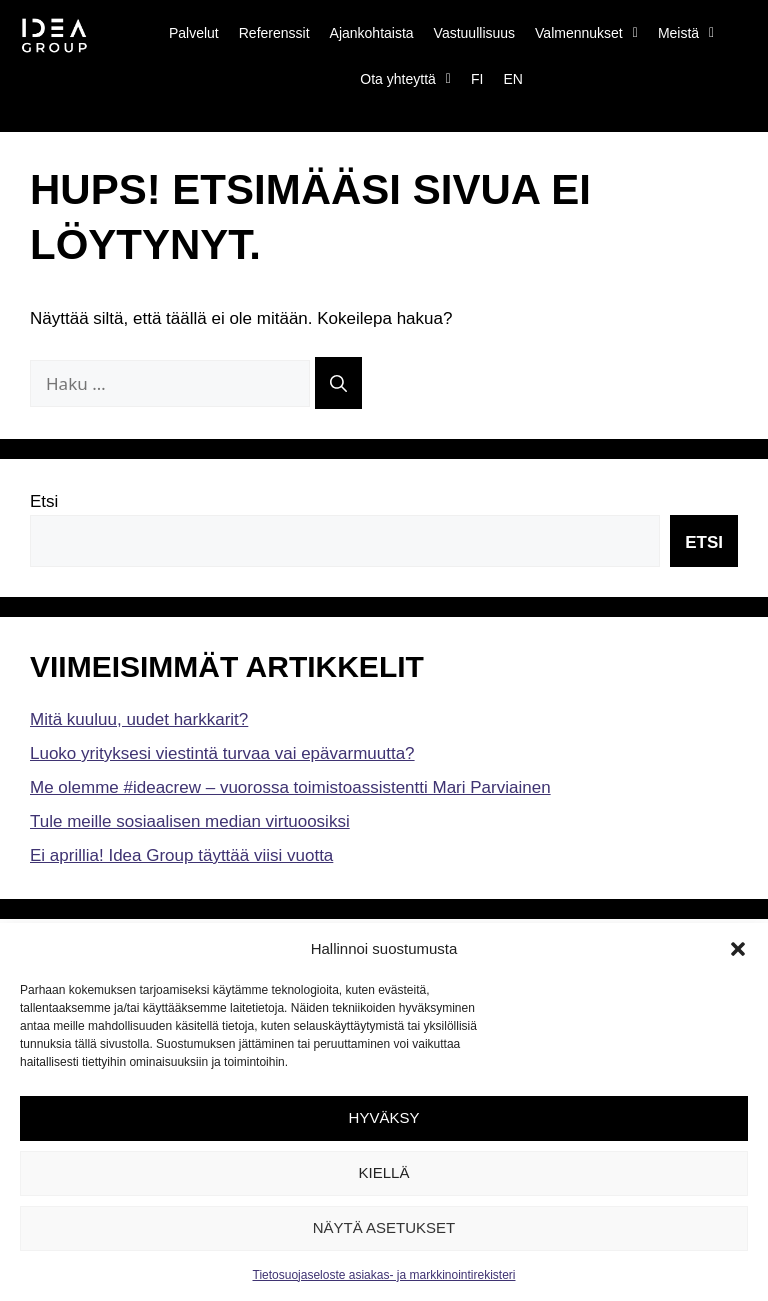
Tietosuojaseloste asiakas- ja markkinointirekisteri (384, 1275)
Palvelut (194, 33)
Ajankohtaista (372, 33)
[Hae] (338, 383)
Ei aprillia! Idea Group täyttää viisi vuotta (181, 855)
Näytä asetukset (384, 1227)
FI (477, 79)
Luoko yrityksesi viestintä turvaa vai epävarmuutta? (222, 753)
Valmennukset (586, 33)
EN (512, 79)
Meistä (686, 33)
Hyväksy (384, 1117)
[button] (738, 949)
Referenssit (274, 33)
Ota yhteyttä (405, 79)
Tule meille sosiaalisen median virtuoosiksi (190, 821)
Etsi (44, 501)
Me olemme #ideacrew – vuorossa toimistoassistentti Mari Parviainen (290, 787)
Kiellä (384, 1172)
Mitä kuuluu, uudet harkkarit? (139, 719)
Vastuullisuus (474, 33)
